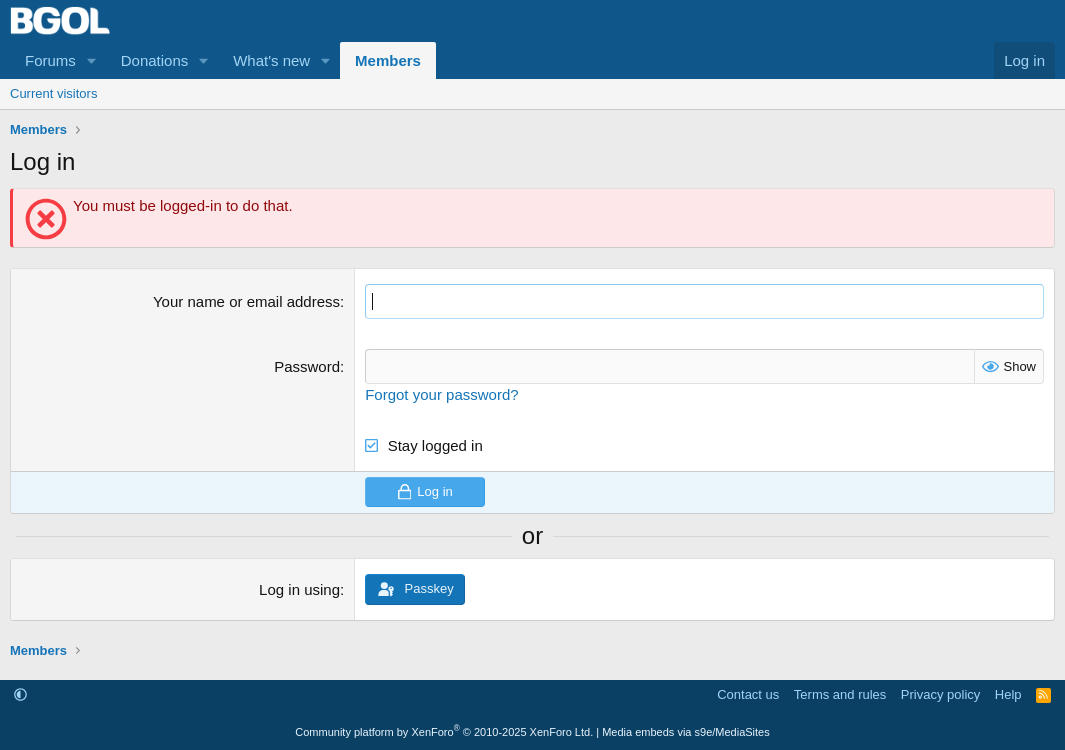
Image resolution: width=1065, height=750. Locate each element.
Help (1008, 694)
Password (307, 366)
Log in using (299, 589)
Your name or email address (246, 301)
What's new (271, 60)
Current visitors (53, 93)
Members (388, 60)
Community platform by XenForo (444, 732)
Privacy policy (940, 694)
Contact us (748, 694)
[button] (92, 60)
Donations (155, 60)
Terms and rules (840, 694)
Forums (50, 60)
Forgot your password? (441, 394)
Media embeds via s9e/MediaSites (686, 732)
